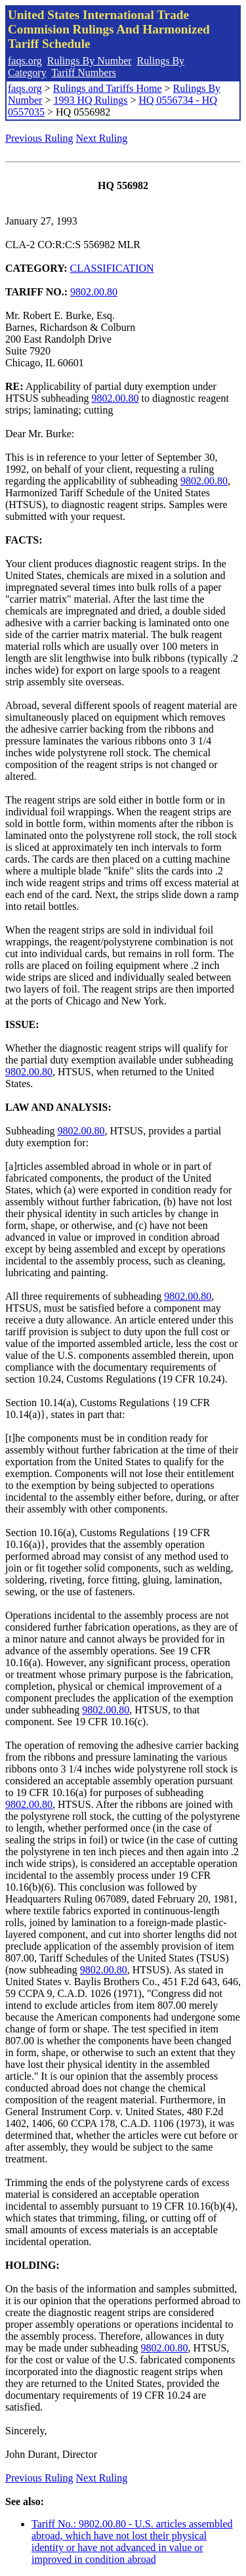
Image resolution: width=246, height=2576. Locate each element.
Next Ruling (102, 138)
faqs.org (25, 60)
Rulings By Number (89, 60)
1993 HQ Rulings (90, 100)
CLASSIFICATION (112, 268)
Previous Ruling (39, 138)
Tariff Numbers (83, 72)
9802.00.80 (93, 291)
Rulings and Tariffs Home (107, 88)
